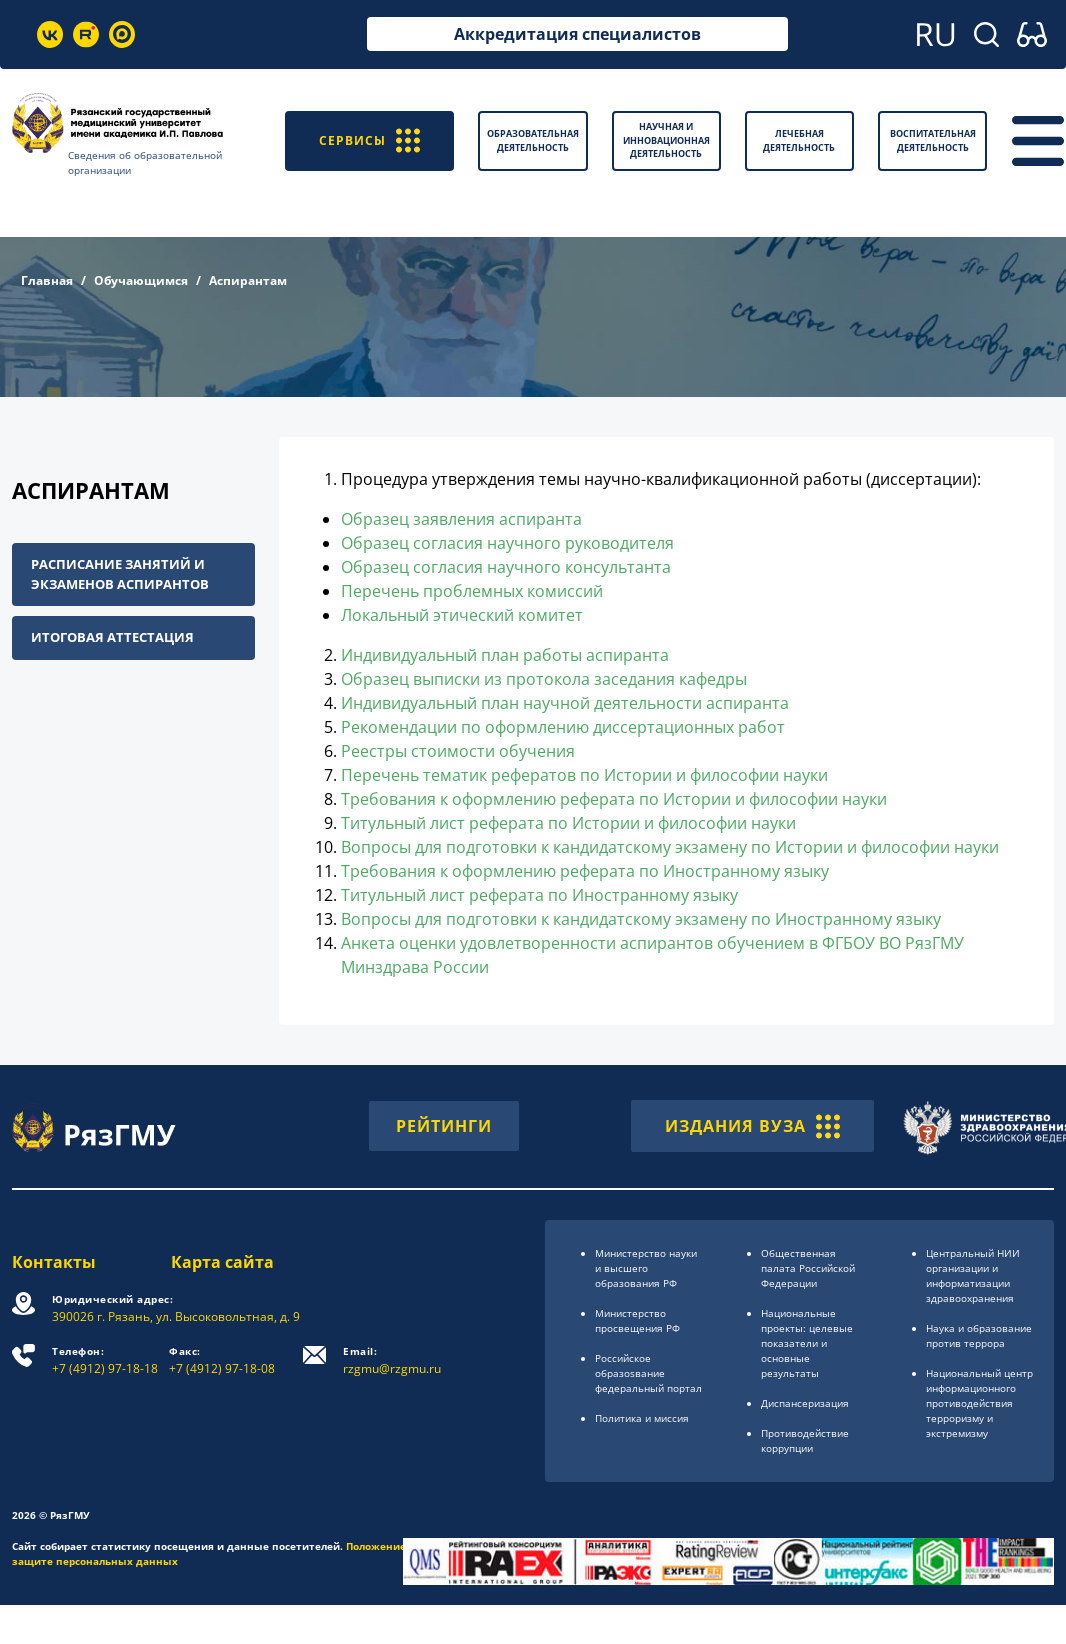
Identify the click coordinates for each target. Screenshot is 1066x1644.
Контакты (54, 1262)
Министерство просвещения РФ (637, 1320)
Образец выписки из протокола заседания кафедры (544, 679)
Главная (47, 280)
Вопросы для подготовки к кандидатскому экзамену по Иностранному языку (641, 919)
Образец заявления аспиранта (461, 519)
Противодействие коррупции (805, 1440)
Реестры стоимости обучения (458, 751)
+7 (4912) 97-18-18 (105, 1360)
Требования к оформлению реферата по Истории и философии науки (614, 799)
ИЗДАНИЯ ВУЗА (752, 1126)
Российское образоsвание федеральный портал (648, 1373)
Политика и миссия (642, 1418)
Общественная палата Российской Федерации (808, 1268)
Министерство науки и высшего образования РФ (646, 1268)
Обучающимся (141, 280)
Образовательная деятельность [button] (533, 140)
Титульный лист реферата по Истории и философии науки (568, 823)
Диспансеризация (805, 1403)
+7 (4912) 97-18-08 (222, 1360)
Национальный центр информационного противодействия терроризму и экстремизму (979, 1403)
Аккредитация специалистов (577, 34)
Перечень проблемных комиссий (472, 591)
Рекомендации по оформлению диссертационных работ (563, 727)
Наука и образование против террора (979, 1335)
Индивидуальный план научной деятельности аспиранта (565, 703)
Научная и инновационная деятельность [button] (666, 140)
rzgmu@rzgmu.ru (392, 1360)
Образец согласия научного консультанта (506, 567)
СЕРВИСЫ (369, 140)
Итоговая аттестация (112, 637)
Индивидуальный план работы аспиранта (505, 655)
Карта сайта (222, 1262)
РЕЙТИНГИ (444, 1126)
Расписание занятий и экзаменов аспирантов (120, 574)
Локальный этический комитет (462, 615)
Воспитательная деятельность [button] (933, 140)
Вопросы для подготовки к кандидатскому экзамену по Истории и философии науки (670, 847)
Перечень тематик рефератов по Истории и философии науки (584, 775)
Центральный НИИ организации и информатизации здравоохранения (973, 1275)
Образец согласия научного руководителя (507, 543)
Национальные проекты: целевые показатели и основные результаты (807, 1343)
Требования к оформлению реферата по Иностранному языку (585, 871)
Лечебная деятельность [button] (799, 140)
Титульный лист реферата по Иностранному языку (539, 895)
